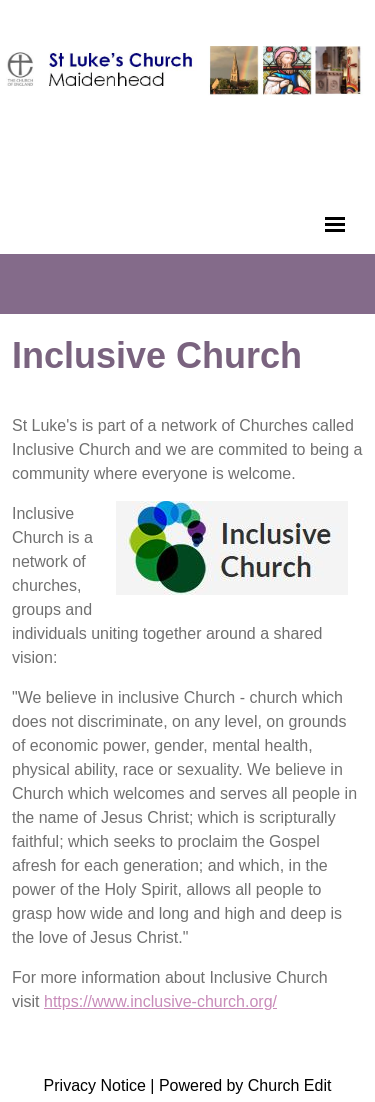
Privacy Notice (95, 1085)
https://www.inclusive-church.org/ (160, 1001)
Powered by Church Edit (245, 1085)
